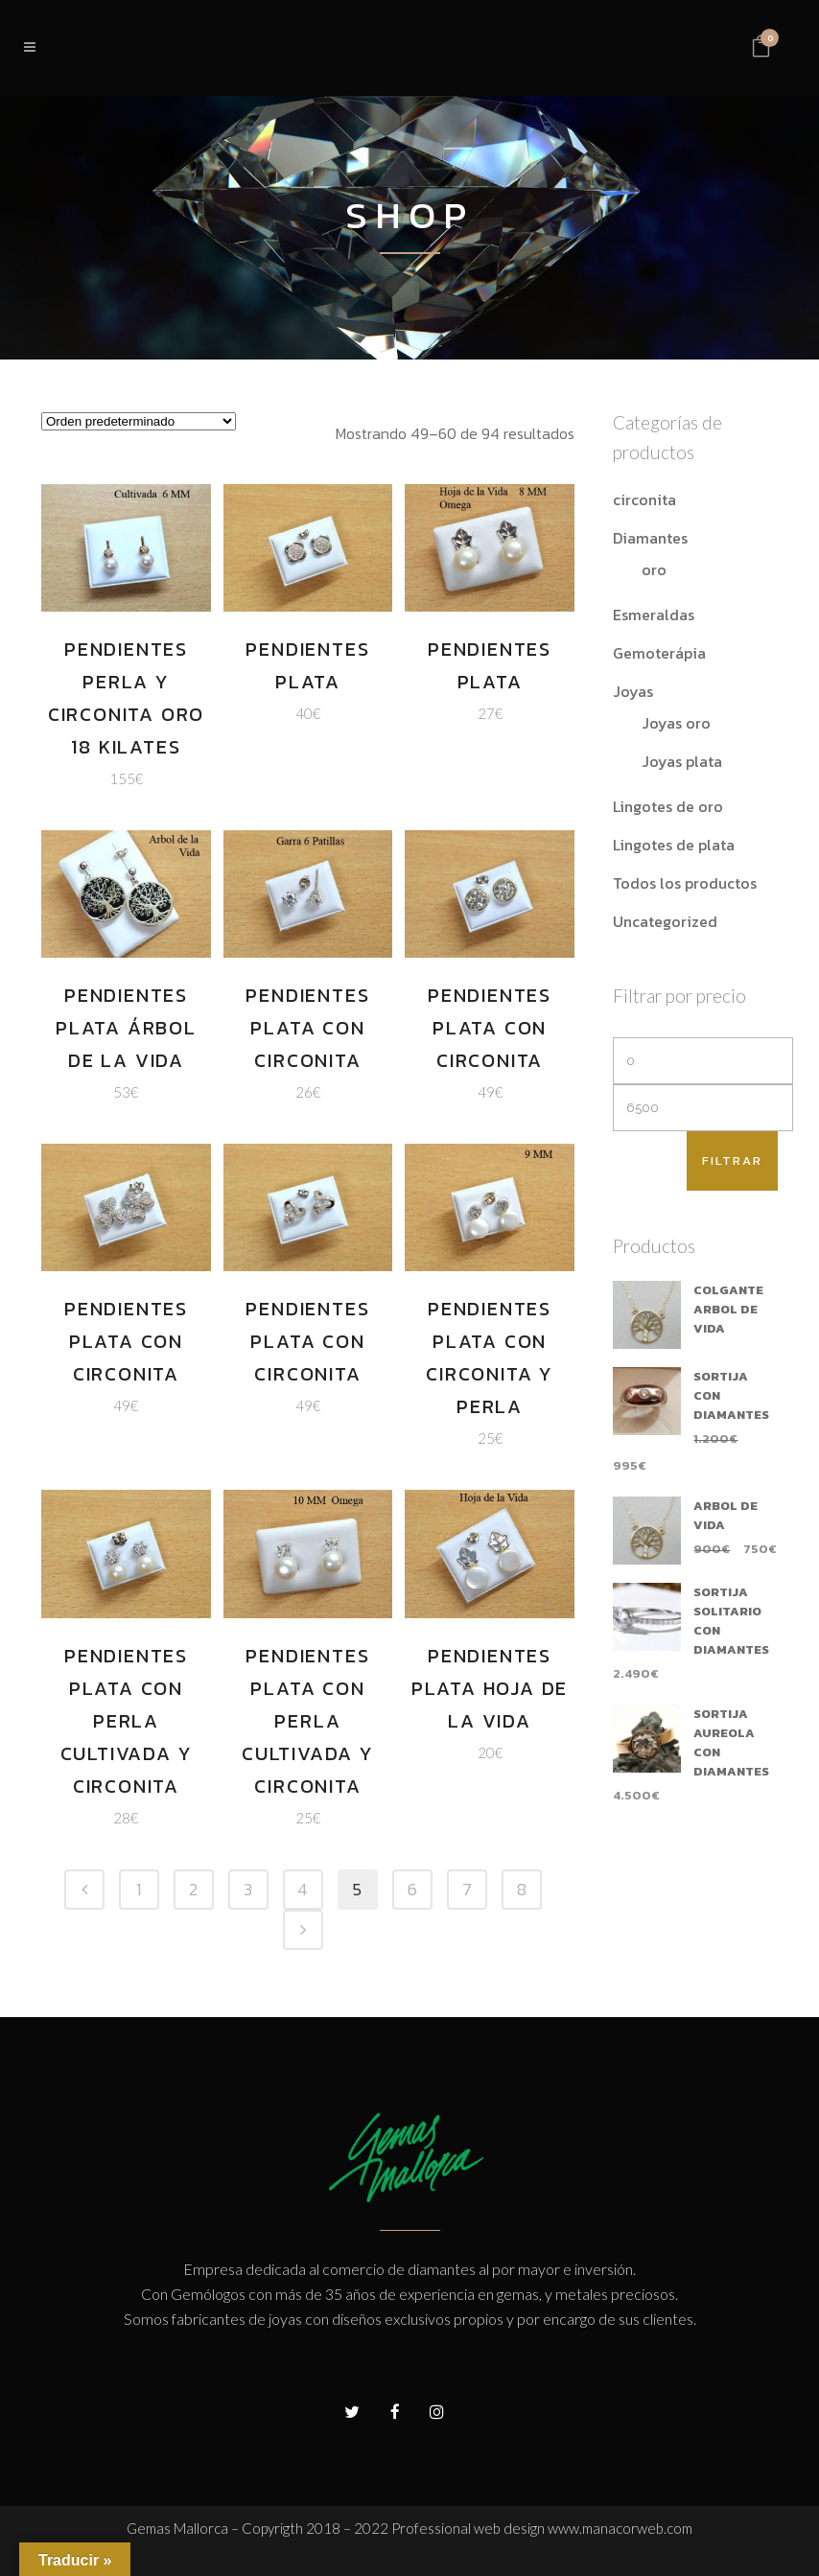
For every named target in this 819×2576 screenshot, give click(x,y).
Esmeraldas (653, 614)
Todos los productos (685, 882)
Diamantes (650, 537)
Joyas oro (676, 722)
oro (654, 569)
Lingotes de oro (668, 806)
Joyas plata (682, 761)
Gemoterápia (659, 652)
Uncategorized (665, 921)
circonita (644, 499)
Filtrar (732, 1160)
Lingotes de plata (674, 844)
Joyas (633, 691)
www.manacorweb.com (620, 2528)
